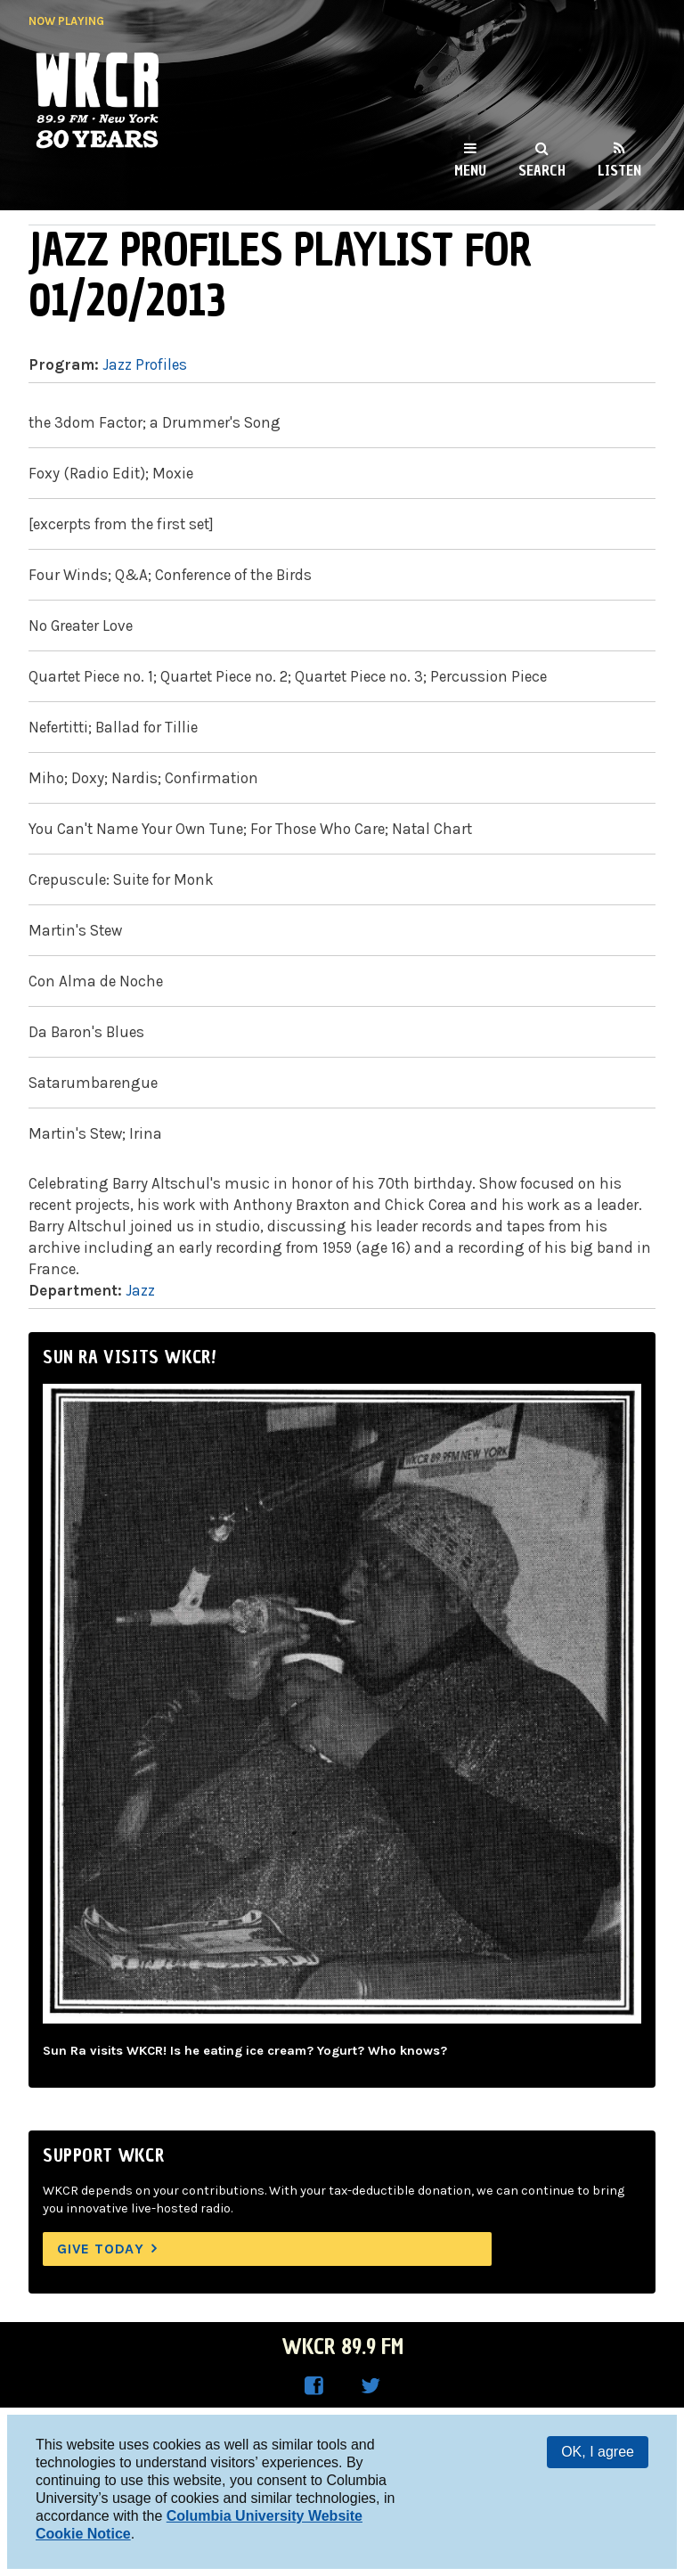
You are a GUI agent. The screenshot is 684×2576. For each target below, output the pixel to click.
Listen (619, 170)
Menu (470, 170)
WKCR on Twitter (370, 2386)
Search (542, 170)
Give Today (100, 2248)
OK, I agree (597, 2451)
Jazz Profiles (144, 364)
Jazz (140, 1290)
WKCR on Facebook (313, 2386)
